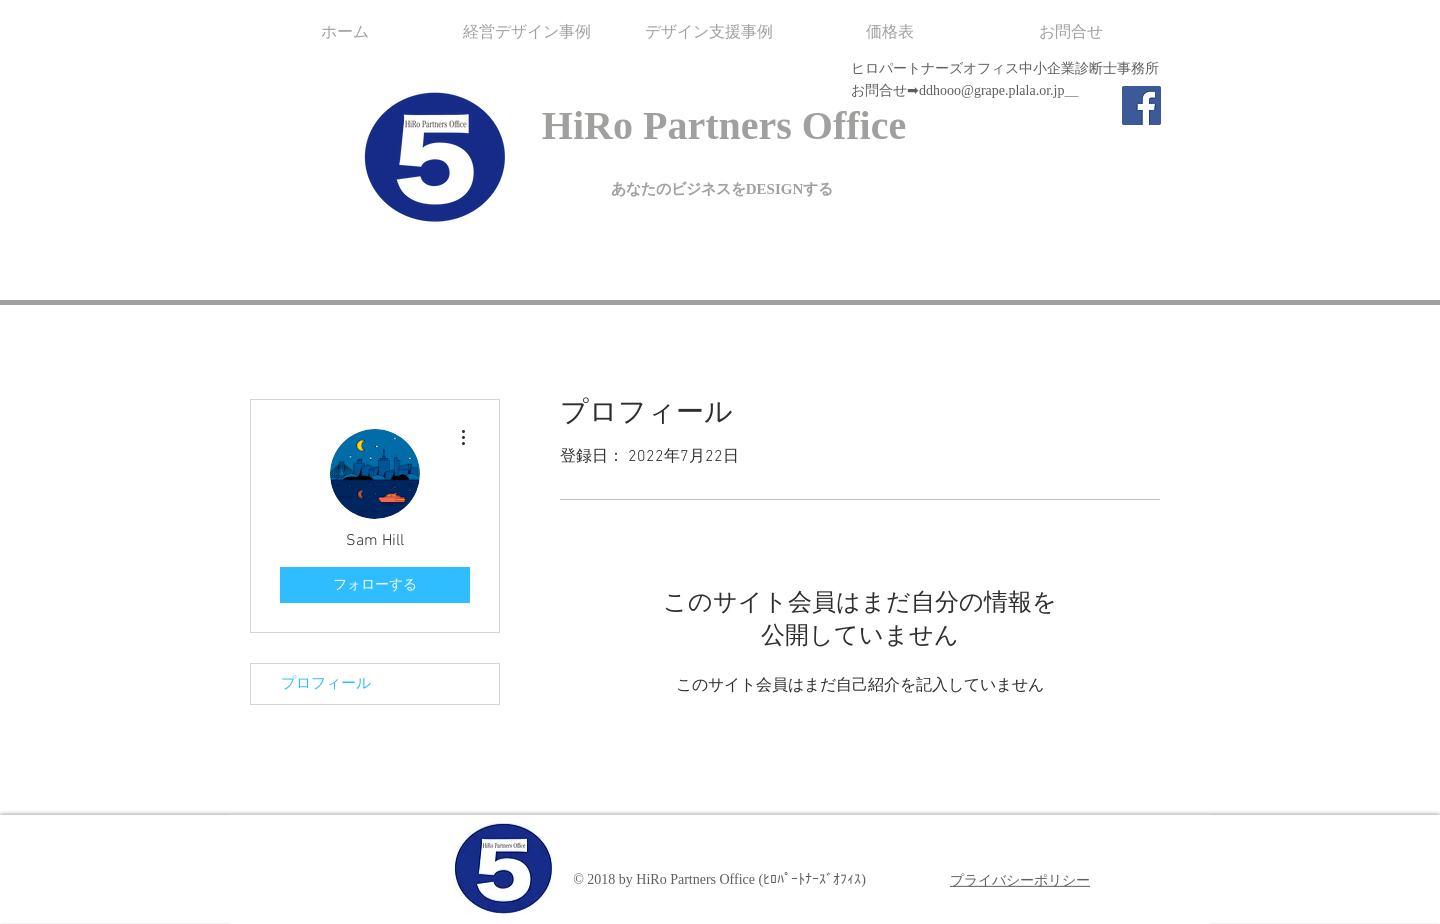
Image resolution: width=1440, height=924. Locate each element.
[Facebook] (1141, 105)
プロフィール (326, 684)
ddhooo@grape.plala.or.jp (991, 90)
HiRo (587, 125)
